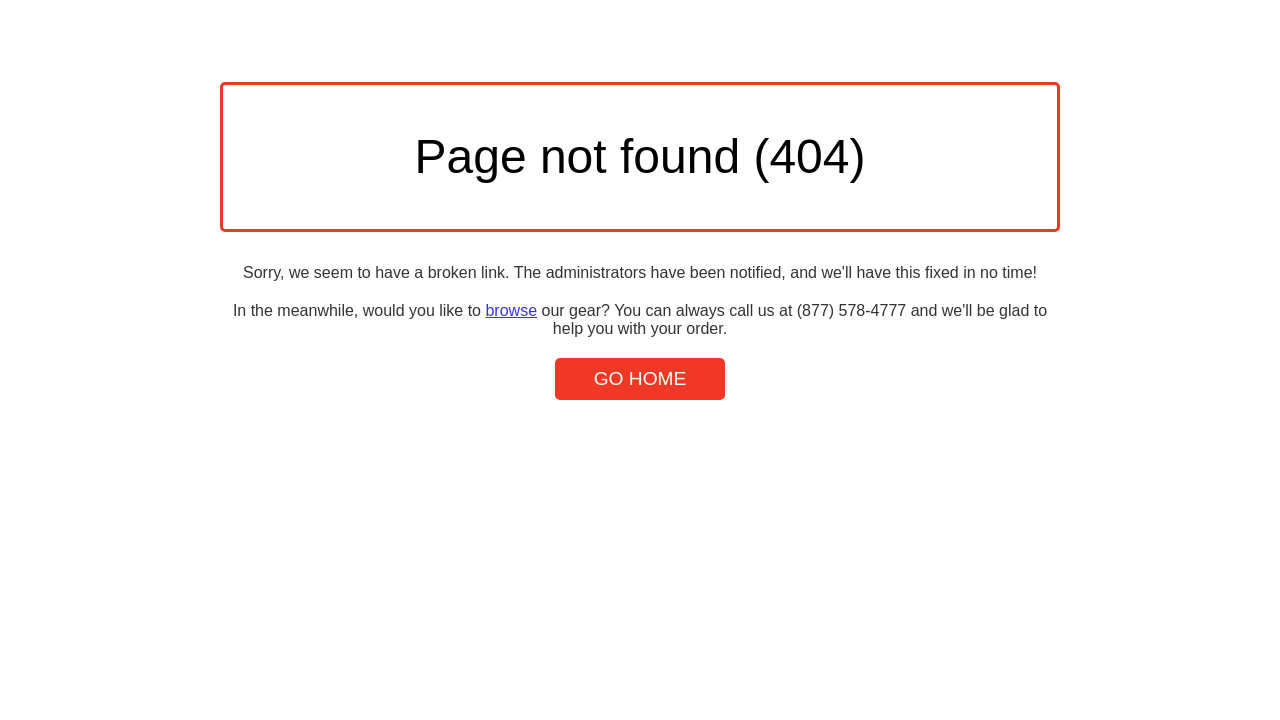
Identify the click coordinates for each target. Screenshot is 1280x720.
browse (511, 310)
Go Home (640, 378)
